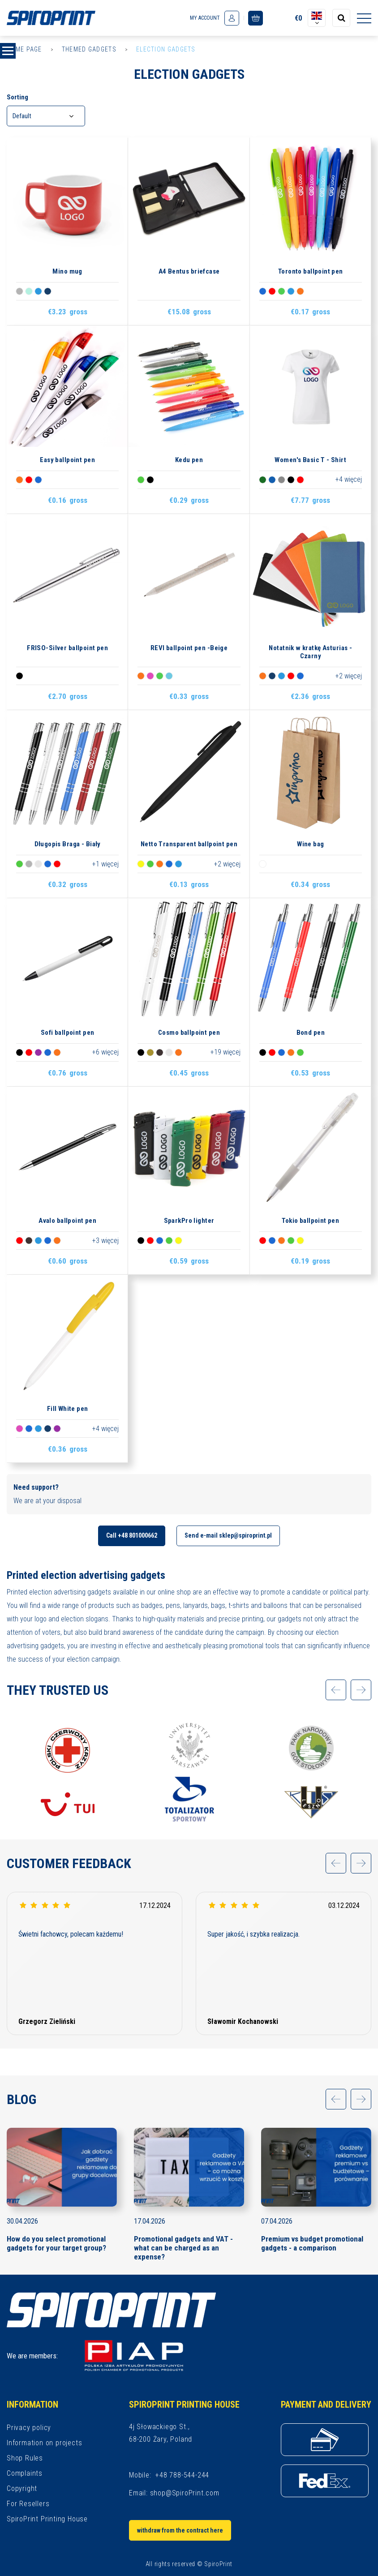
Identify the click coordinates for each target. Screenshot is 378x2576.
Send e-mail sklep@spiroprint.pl (228, 1535)
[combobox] (46, 116)
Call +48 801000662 (131, 1535)
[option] (68, 1772)
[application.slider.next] (361, 1690)
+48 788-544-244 (182, 2475)
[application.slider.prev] (336, 1690)
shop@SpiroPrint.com (184, 2493)
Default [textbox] (22, 116)
